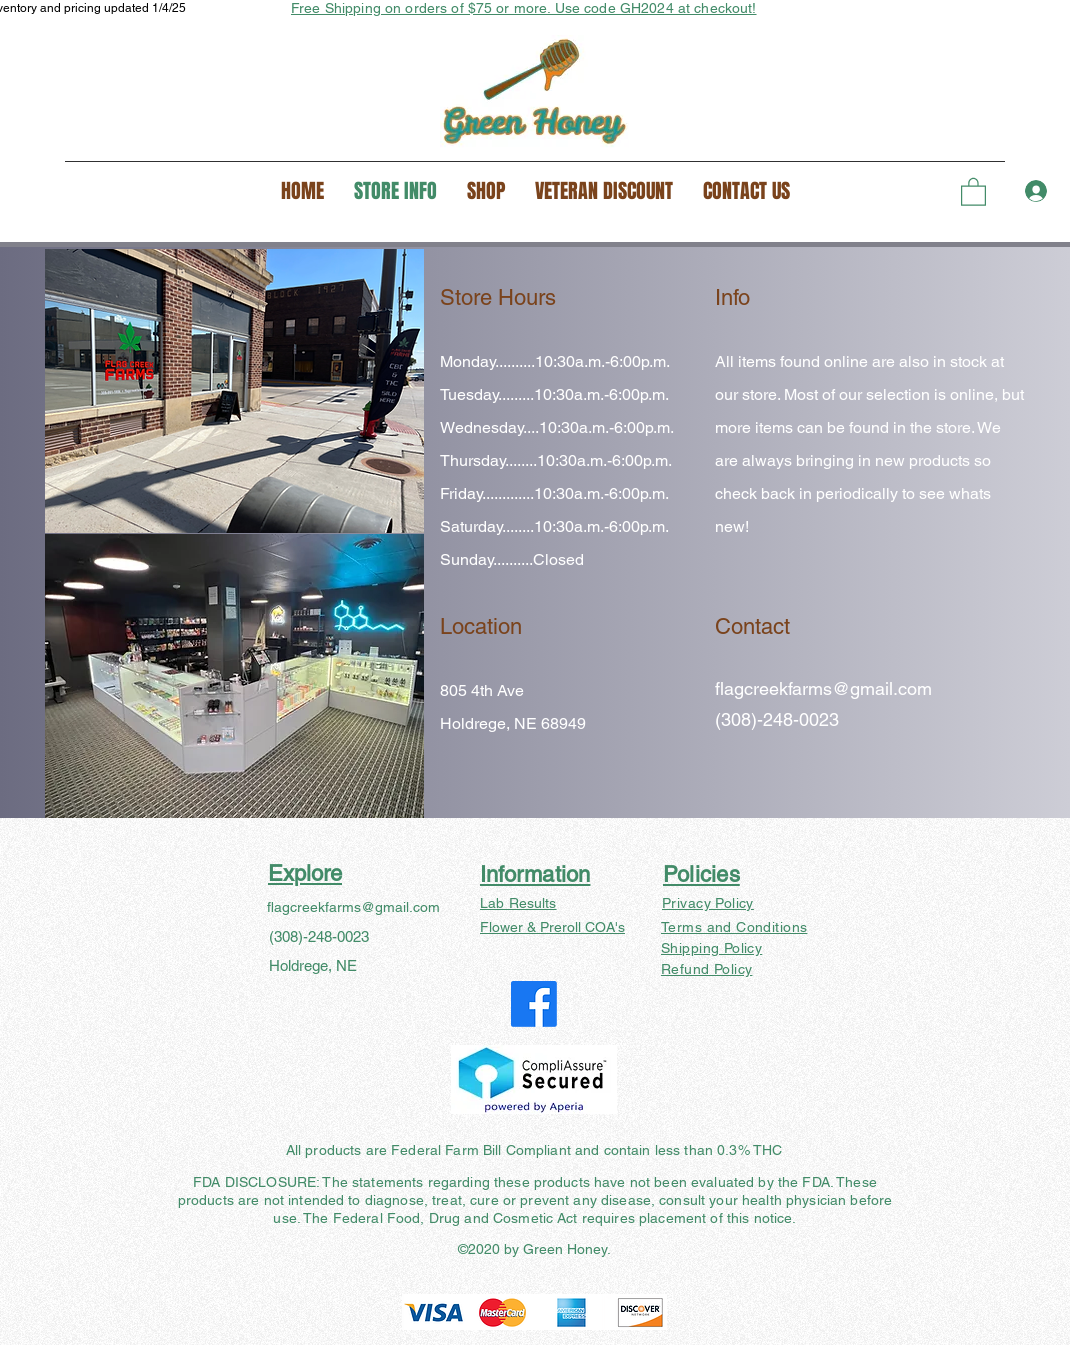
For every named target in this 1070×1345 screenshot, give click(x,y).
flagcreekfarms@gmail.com (823, 688)
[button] (973, 191)
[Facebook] (534, 1004)
